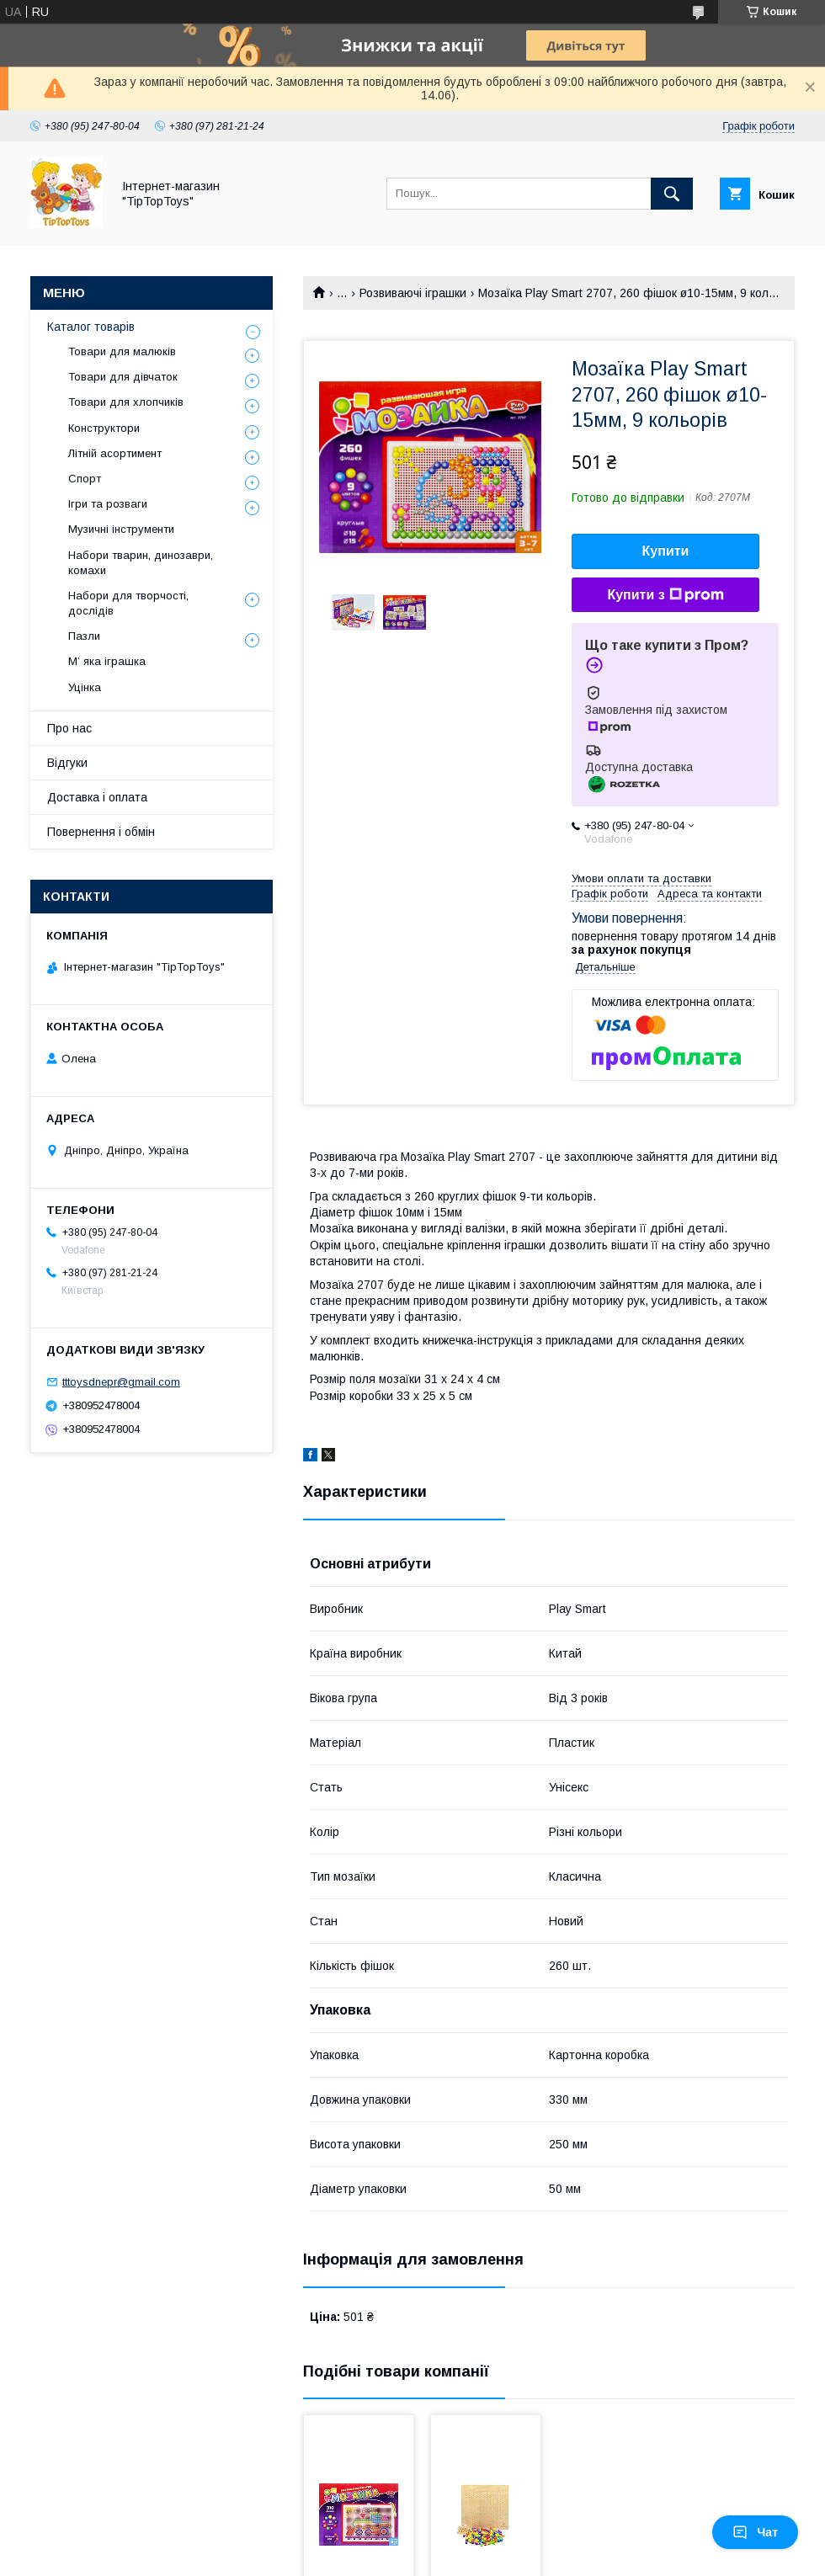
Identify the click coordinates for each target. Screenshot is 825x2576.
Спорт (84, 478)
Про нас (69, 728)
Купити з (665, 595)
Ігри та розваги (107, 504)
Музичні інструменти (121, 529)
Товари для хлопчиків (126, 402)
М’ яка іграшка (107, 661)
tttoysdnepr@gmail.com (121, 1382)
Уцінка (84, 687)
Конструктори (104, 428)
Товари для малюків (122, 351)
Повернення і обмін (101, 831)
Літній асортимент (115, 453)
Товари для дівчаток (123, 376)
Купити (665, 551)
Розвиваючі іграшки (412, 293)
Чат (755, 2532)
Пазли (84, 636)
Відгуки (67, 762)
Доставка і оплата (97, 797)
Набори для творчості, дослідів (128, 603)
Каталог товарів (91, 326)
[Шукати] (672, 194)
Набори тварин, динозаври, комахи (140, 563)
